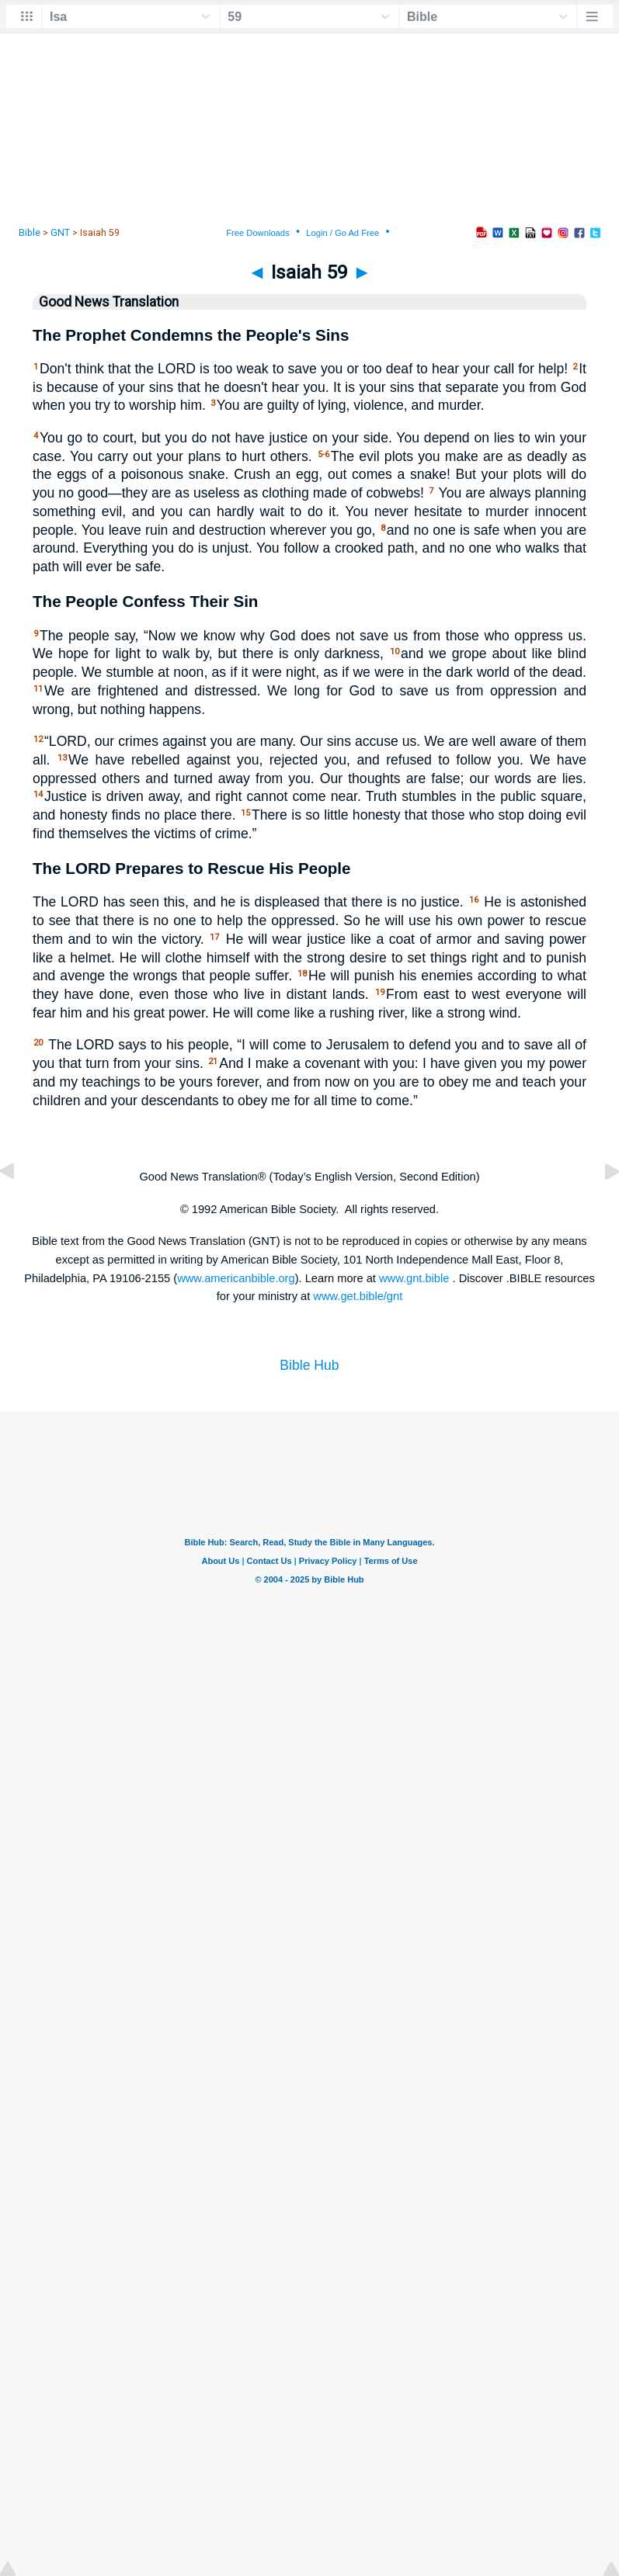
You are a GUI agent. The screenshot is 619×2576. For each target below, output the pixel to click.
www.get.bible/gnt (357, 1296)
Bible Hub (309, 1365)
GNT (60, 232)
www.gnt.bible (414, 1278)
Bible (29, 232)
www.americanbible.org (236, 1278)
